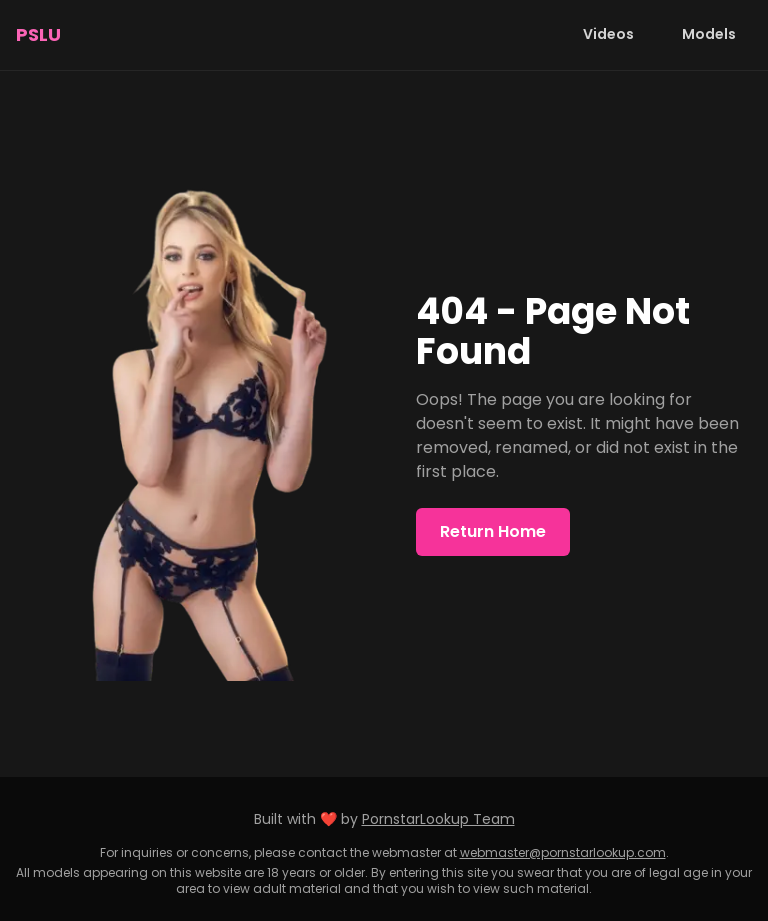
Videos (608, 34)
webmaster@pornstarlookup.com (563, 852)
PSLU (38, 34)
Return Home (493, 531)
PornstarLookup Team (438, 819)
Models (709, 34)
